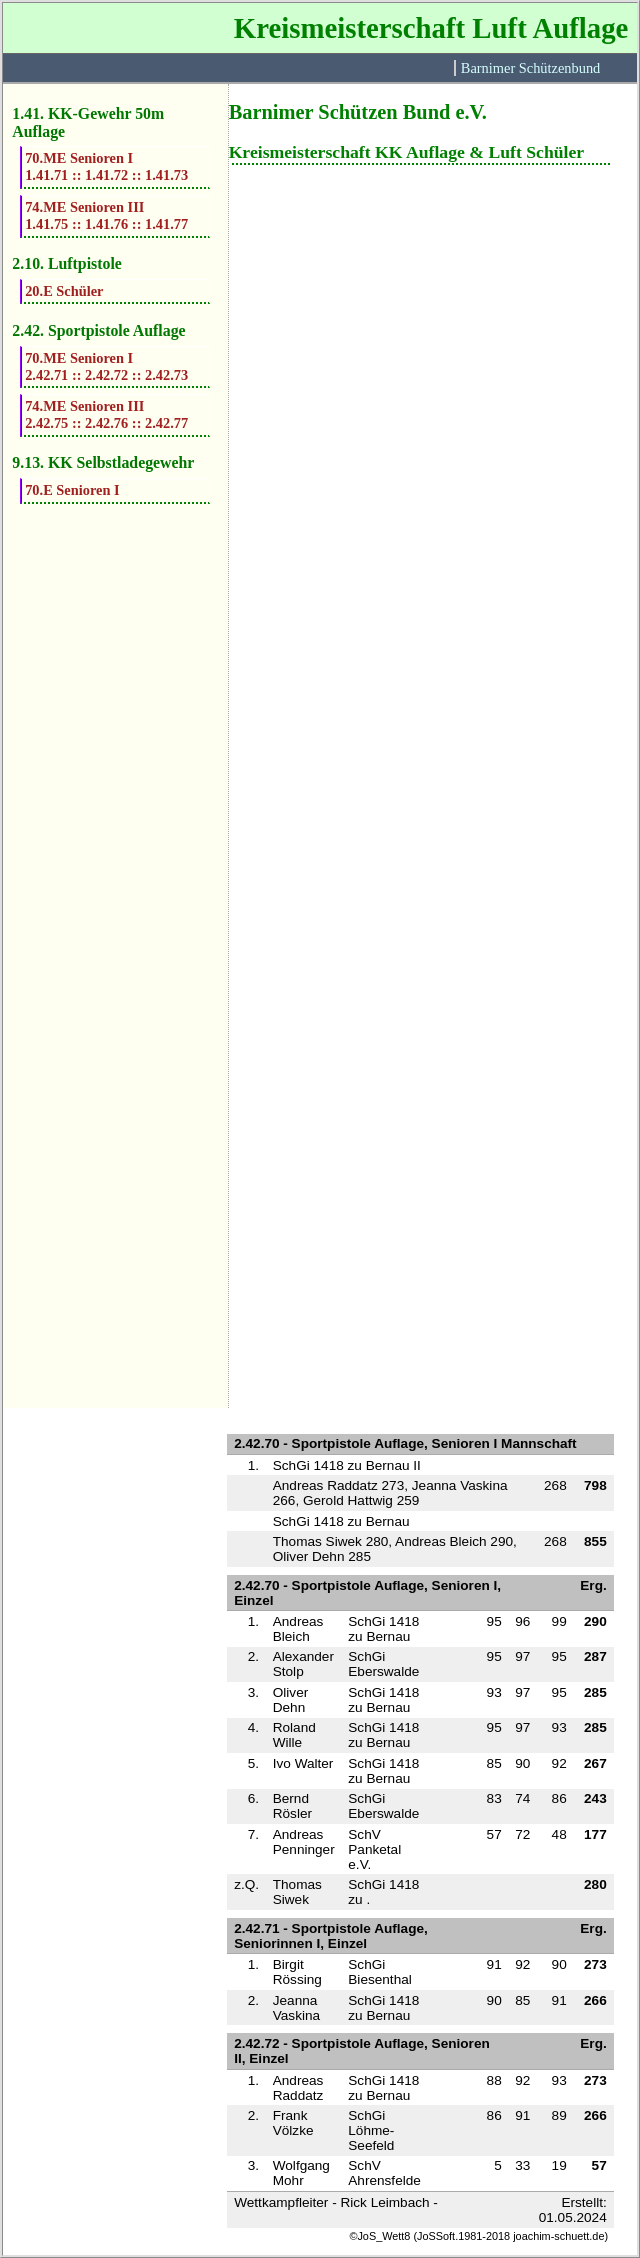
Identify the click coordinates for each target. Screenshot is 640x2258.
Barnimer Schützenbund (530, 68)
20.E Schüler (64, 291)
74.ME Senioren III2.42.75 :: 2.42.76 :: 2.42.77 (106, 414)
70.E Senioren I (72, 490)
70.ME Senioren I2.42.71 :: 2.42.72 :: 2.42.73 (106, 366)
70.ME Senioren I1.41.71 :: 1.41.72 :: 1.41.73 (106, 166)
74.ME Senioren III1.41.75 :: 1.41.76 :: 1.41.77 (106, 215)
